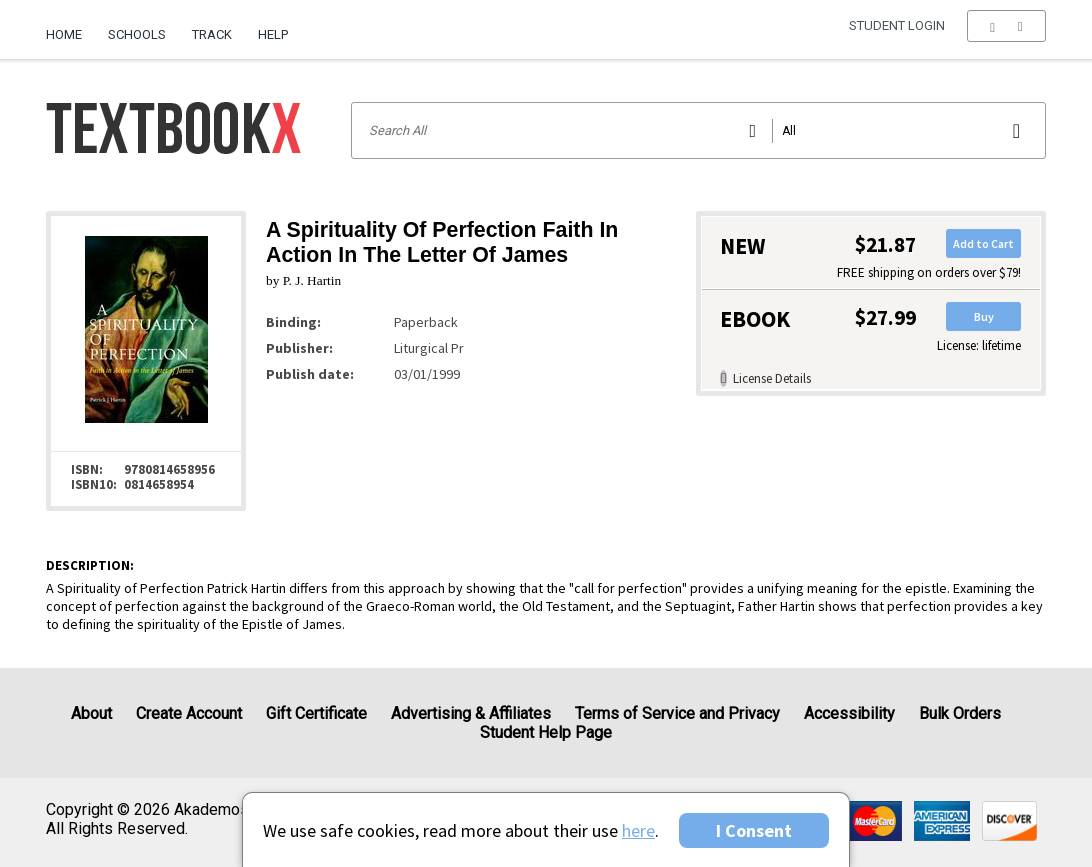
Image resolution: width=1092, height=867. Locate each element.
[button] (1006, 35)
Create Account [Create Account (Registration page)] (189, 713)
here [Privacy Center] (638, 830)
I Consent (754, 830)
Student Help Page (546, 732)
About (91, 713)
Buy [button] (984, 316)
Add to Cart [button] (983, 243)
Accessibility (849, 713)
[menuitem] (70, 27)
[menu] (1006, 35)
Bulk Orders (960, 713)
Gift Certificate (316, 713)
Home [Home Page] (64, 34)
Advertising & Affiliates (471, 713)
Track (212, 34)
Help (273, 34)
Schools (137, 34)
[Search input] (698, 130)
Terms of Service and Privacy (677, 713)
